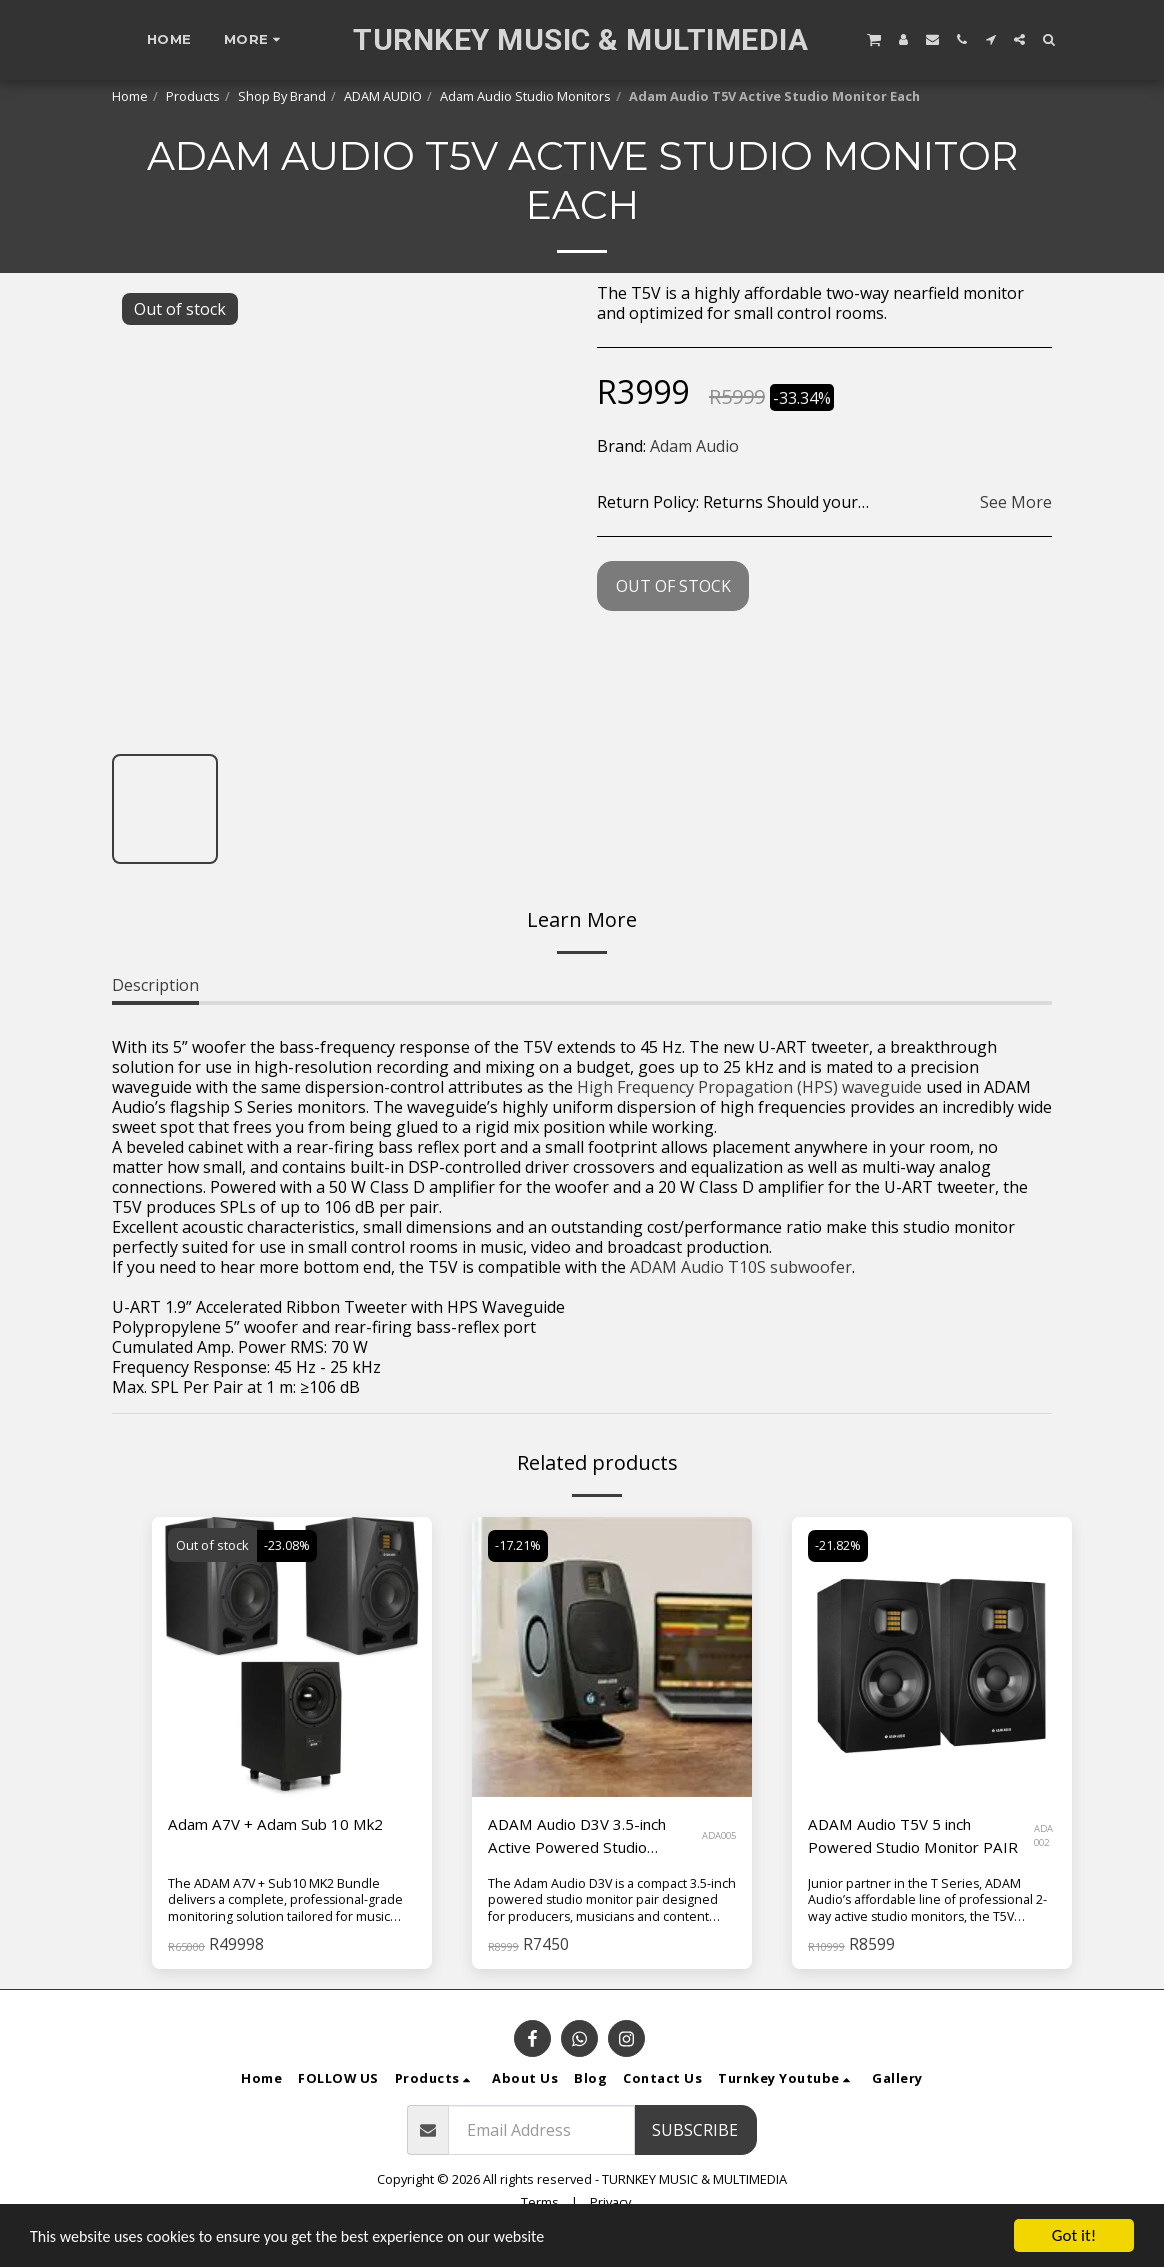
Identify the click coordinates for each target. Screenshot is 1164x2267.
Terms (540, 2203)
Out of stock (673, 586)
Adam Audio (694, 446)
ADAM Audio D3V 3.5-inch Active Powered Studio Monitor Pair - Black (583, 1837)
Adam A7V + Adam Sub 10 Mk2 (281, 1825)
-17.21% (519, 1545)
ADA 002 (1045, 1837)
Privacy (610, 2203)
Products (193, 96)
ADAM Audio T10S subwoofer (741, 1267)
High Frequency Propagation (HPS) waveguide (749, 1087)
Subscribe (695, 2131)
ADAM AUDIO (383, 96)
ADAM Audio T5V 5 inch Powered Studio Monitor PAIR (919, 1837)
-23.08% (288, 1545)
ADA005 (718, 1837)
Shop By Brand (282, 96)
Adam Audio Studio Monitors (525, 96)
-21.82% (839, 1545)
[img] (292, 1657)
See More (1016, 502)
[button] (874, 39)
